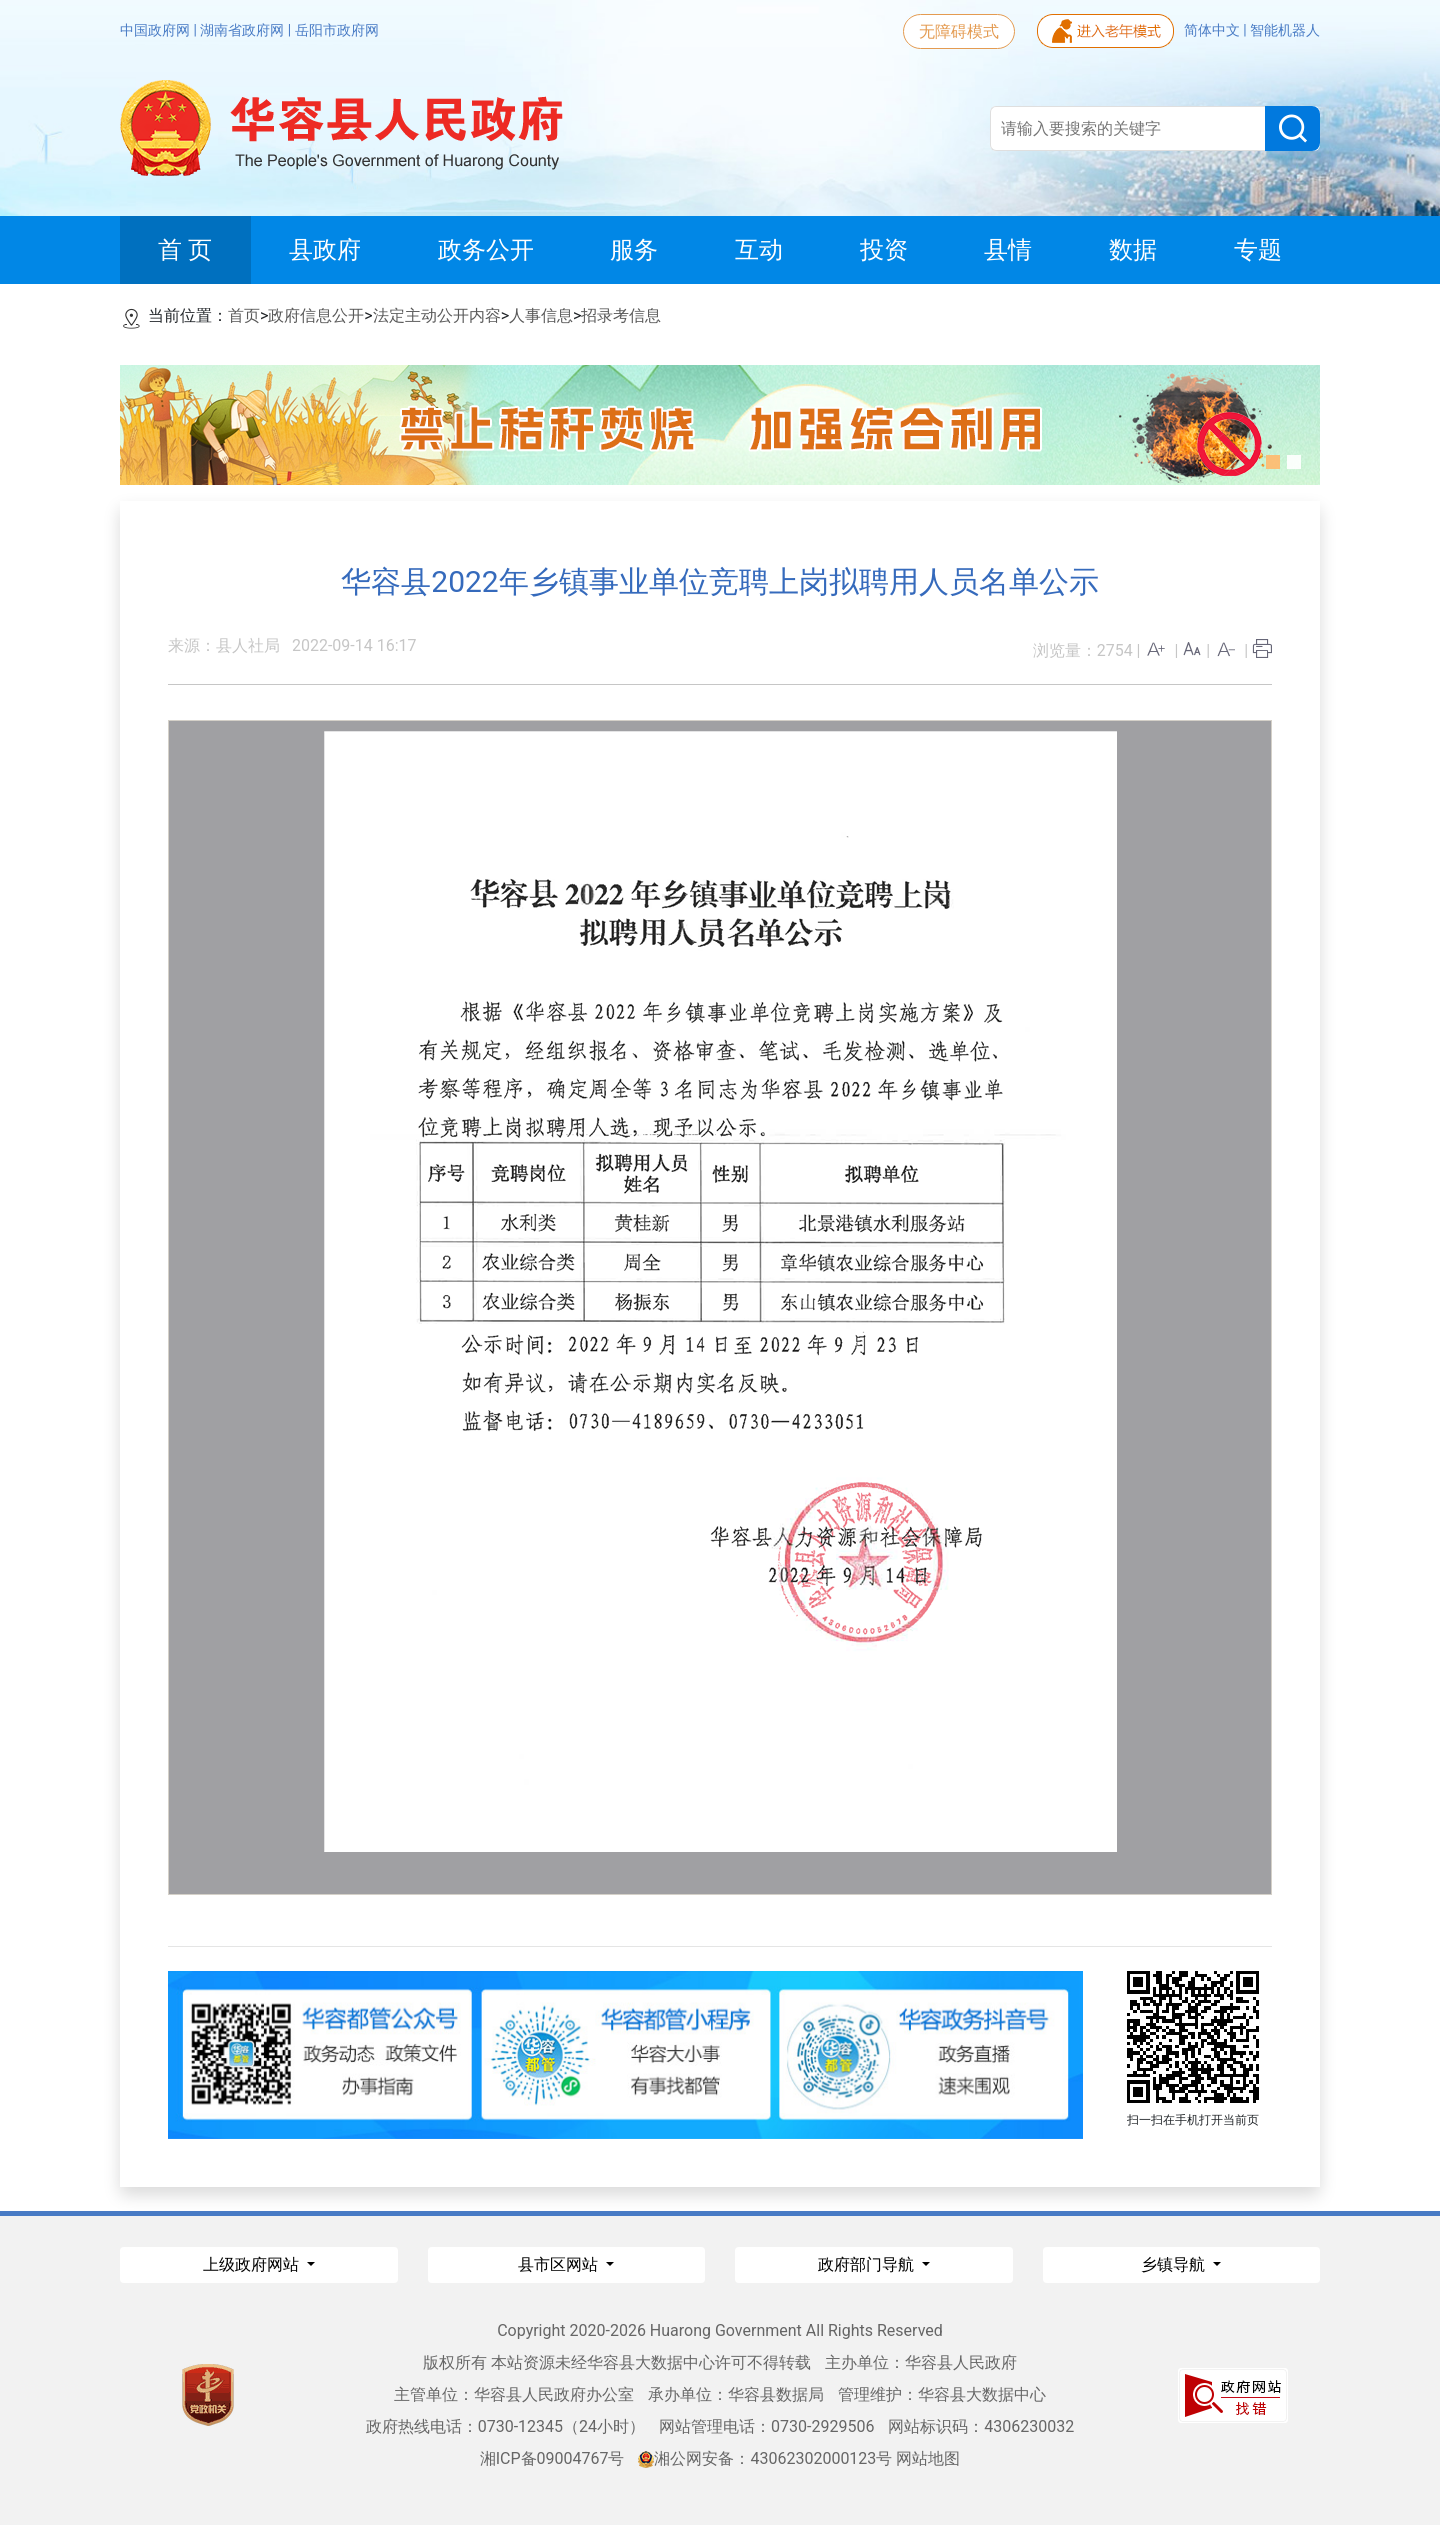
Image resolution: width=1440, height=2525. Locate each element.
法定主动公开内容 (437, 315)
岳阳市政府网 (337, 30)
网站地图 (928, 2458)
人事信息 (541, 315)
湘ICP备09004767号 (552, 2458)
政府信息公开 (316, 315)
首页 (244, 315)
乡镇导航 (1175, 2264)
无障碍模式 (959, 31)
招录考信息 (621, 315)
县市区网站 (560, 2264)
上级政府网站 (253, 2264)
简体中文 (1213, 30)
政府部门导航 (868, 2264)
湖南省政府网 (243, 30)
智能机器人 (1285, 30)
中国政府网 (156, 30)
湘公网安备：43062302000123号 (765, 2458)
